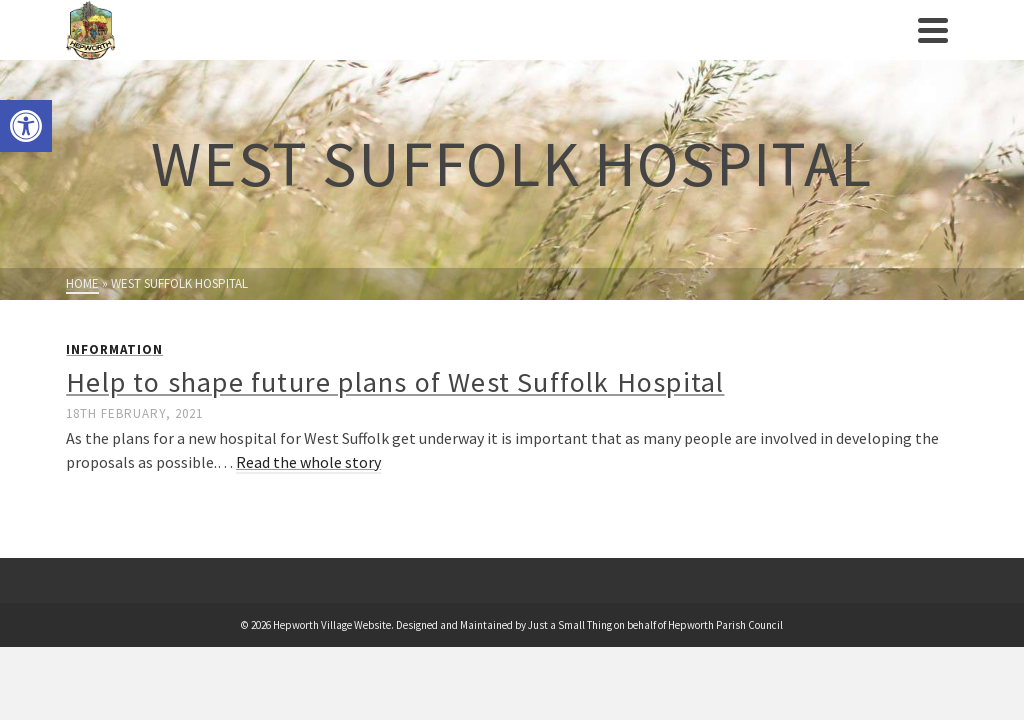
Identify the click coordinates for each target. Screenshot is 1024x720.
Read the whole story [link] (308, 462)
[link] (26, 126)
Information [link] (114, 349)
